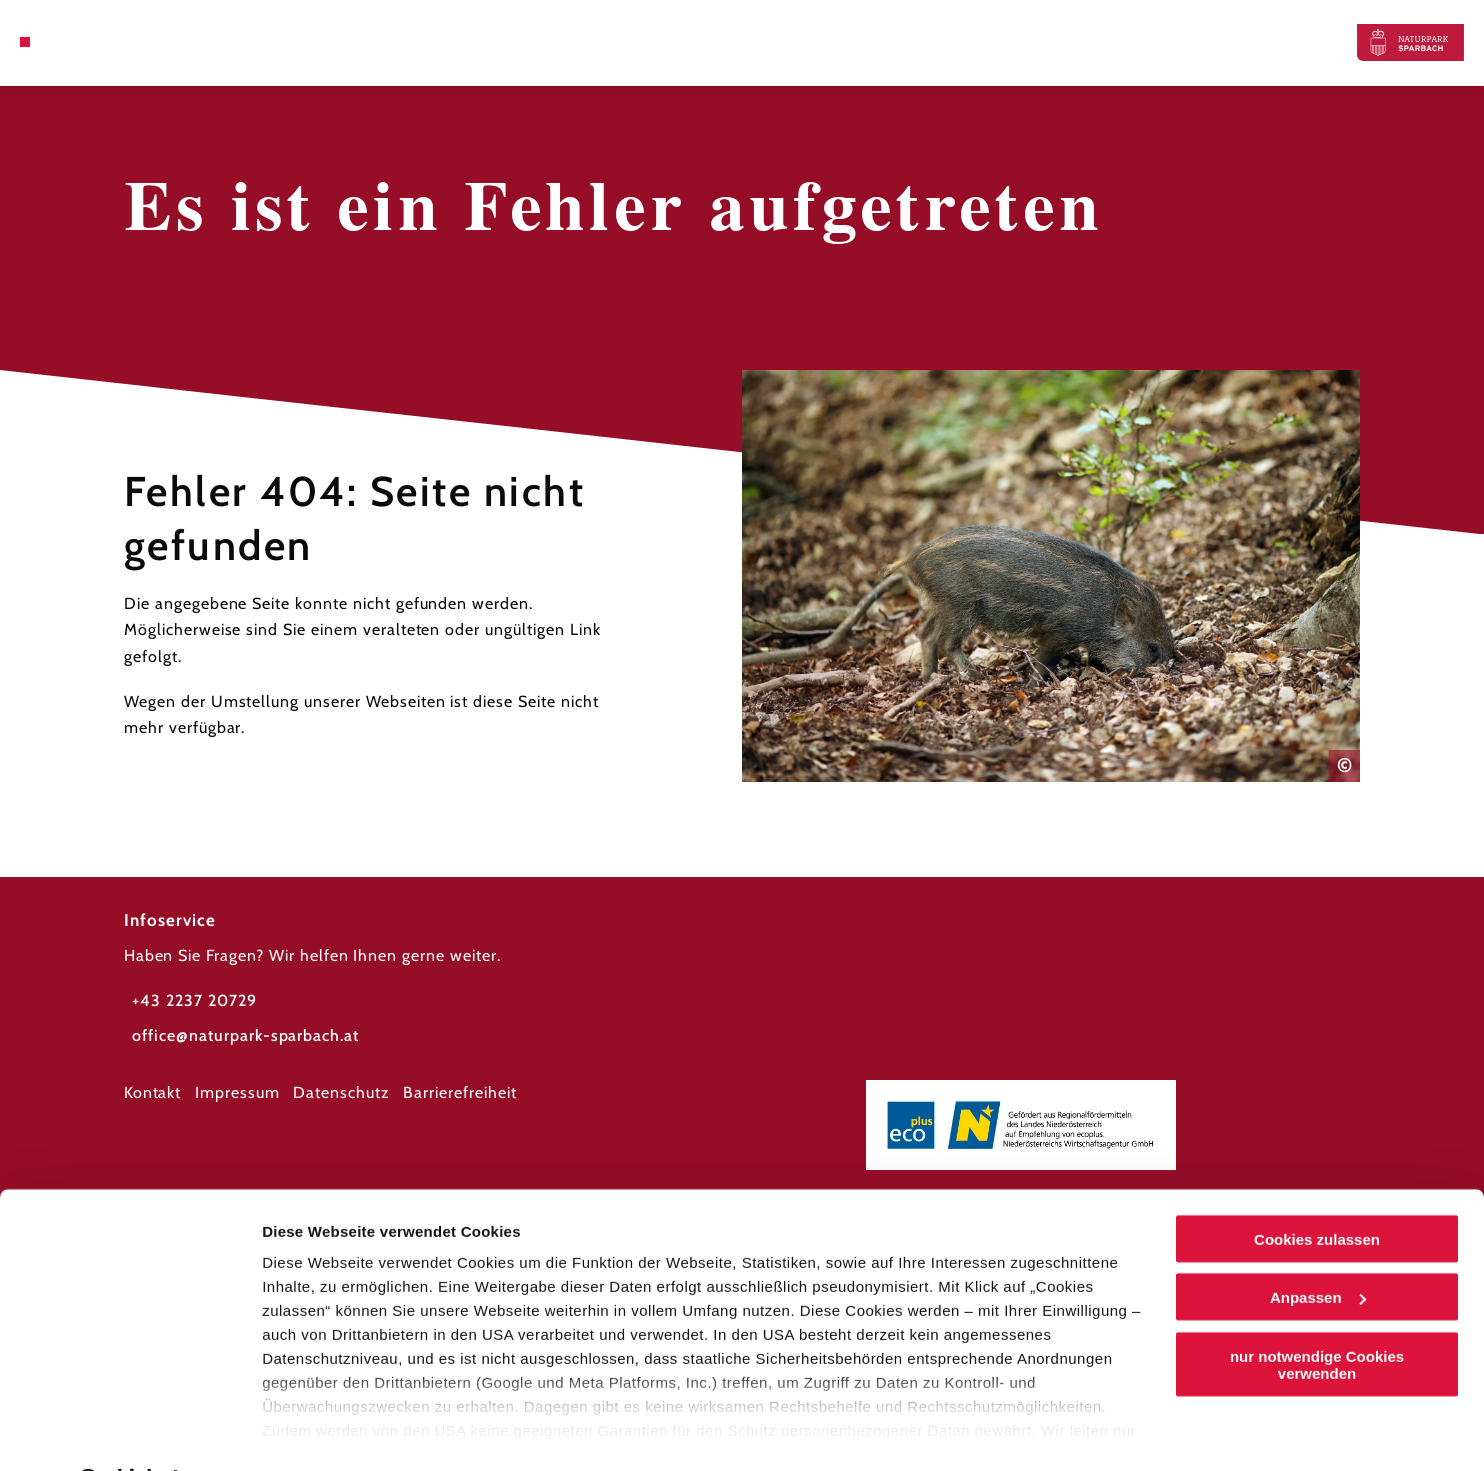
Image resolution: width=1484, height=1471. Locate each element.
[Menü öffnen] (25, 42)
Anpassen (1318, 1246)
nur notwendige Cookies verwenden (1317, 1313)
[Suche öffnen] (73, 42)
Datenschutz (341, 1092)
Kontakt (153, 1092)
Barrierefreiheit (459, 1092)
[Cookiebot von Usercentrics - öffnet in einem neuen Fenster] (129, 1432)
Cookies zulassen (1317, 1187)
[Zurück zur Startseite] (1410, 43)
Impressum (237, 1092)
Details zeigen (312, 1431)
